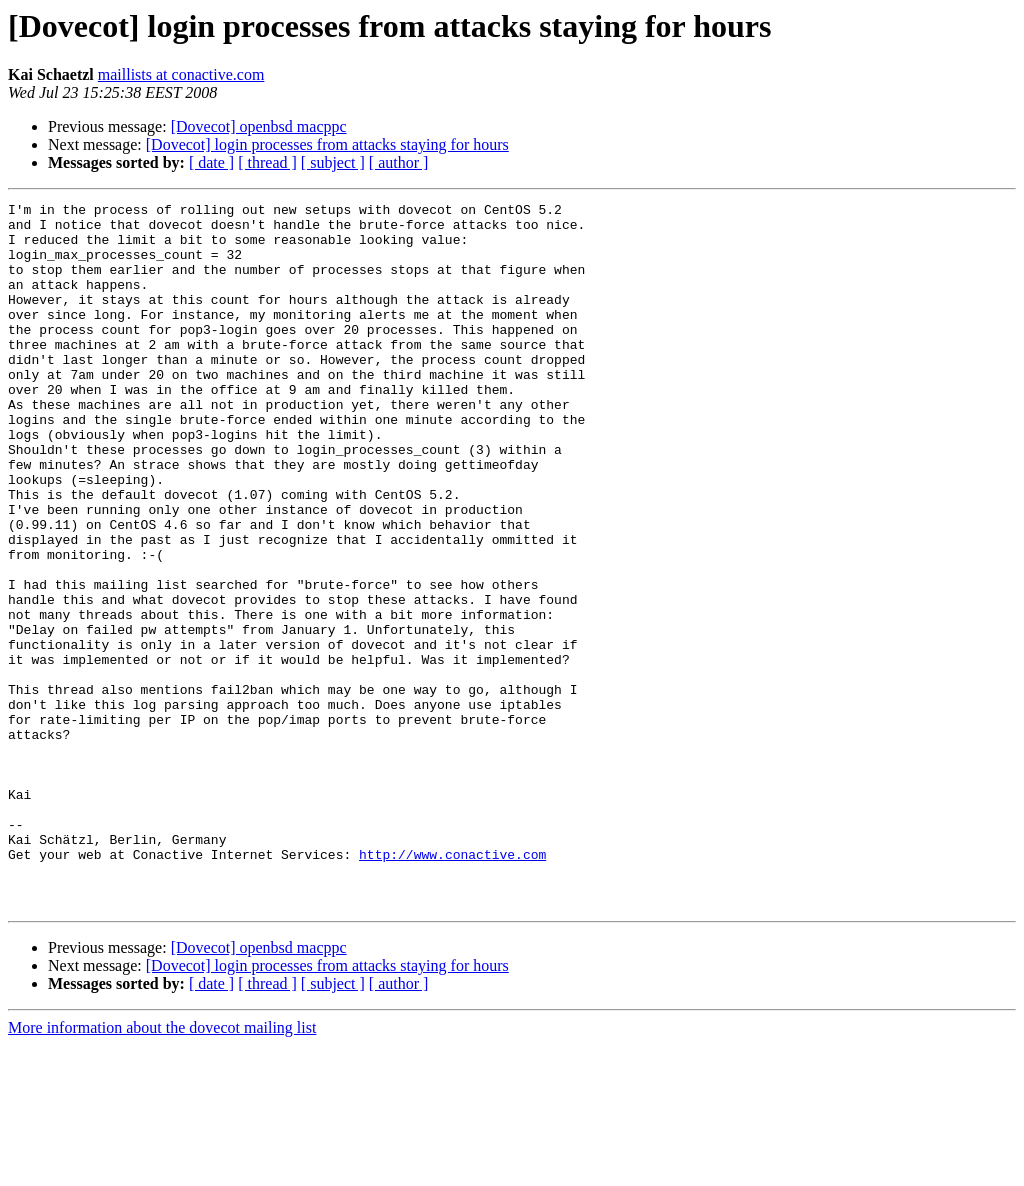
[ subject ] (333, 162)
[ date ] (211, 162)
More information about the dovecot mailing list (162, 1168)
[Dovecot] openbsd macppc (259, 126)
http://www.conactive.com (452, 986)
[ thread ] (267, 162)
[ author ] (399, 162)
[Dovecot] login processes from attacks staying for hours (327, 144)
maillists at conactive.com (181, 74)
